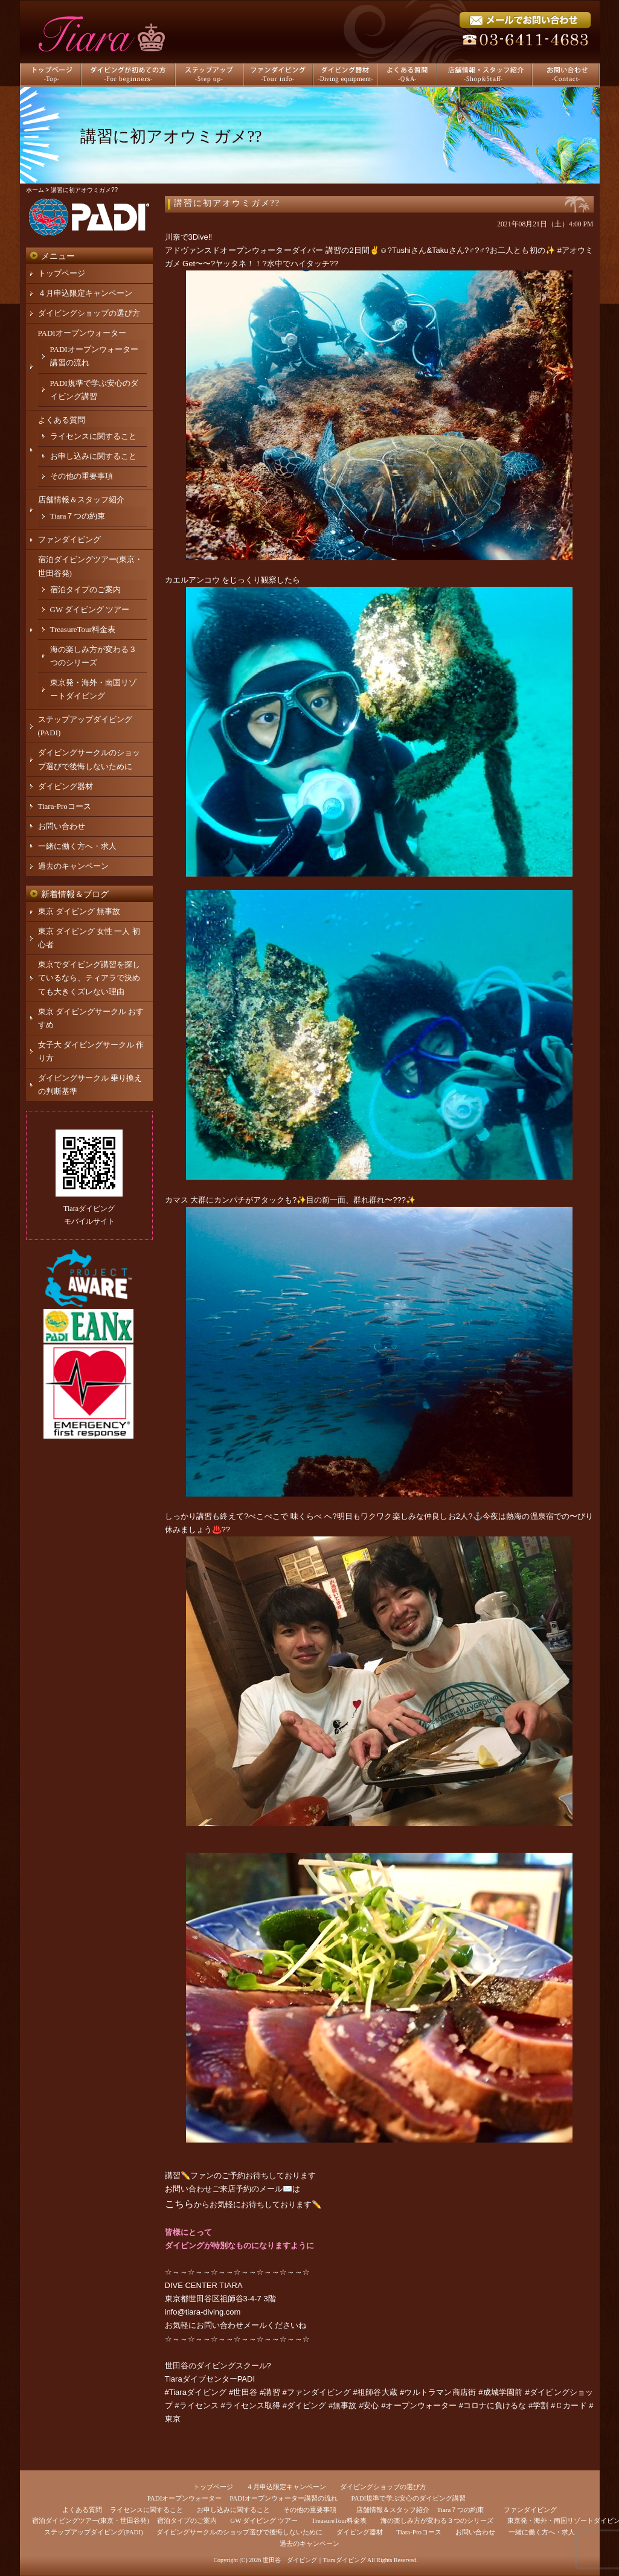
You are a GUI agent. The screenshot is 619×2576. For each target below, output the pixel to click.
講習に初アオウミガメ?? (227, 203)
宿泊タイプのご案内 (85, 589)
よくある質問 (61, 419)
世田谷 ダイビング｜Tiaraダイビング (314, 2560)
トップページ (61, 273)
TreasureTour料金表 (82, 629)
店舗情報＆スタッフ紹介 (81, 499)
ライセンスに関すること (93, 436)
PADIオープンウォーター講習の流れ (283, 2498)
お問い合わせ (61, 826)
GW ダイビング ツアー (90, 609)
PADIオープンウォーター (82, 332)
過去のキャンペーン (73, 866)
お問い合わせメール (231, 2325)
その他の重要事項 (81, 476)
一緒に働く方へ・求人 (77, 846)
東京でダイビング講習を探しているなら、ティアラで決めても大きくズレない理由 (89, 978)
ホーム (35, 190)
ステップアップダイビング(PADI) (93, 2532)
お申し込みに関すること (93, 456)
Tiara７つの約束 (78, 515)
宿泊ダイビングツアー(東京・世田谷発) (90, 2520)
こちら (179, 2204)
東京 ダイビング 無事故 (79, 911)
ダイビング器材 (65, 786)
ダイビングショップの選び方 (89, 313)
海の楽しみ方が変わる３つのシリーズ (436, 2520)
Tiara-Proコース (64, 806)
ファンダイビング (69, 539)
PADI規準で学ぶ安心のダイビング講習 (408, 2498)
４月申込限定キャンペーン (85, 293)
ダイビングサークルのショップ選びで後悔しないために (239, 2532)
